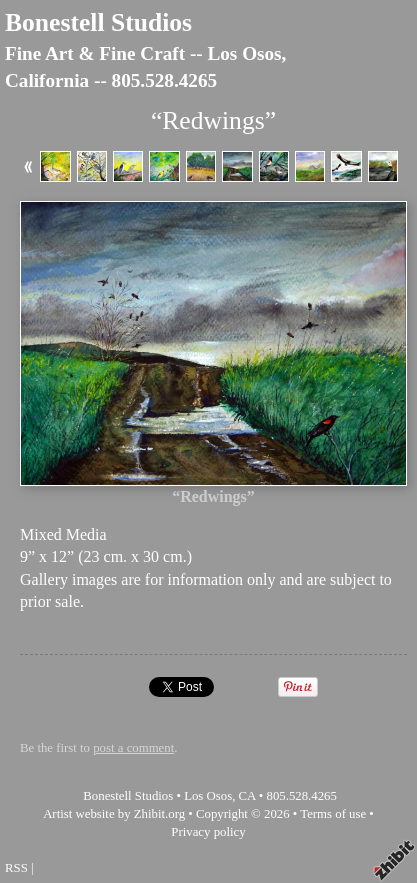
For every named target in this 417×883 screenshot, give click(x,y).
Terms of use (333, 814)
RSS (16, 868)
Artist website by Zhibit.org (114, 814)
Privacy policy (208, 832)
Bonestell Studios (98, 22)
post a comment (133, 748)
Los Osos (208, 796)
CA (247, 796)
